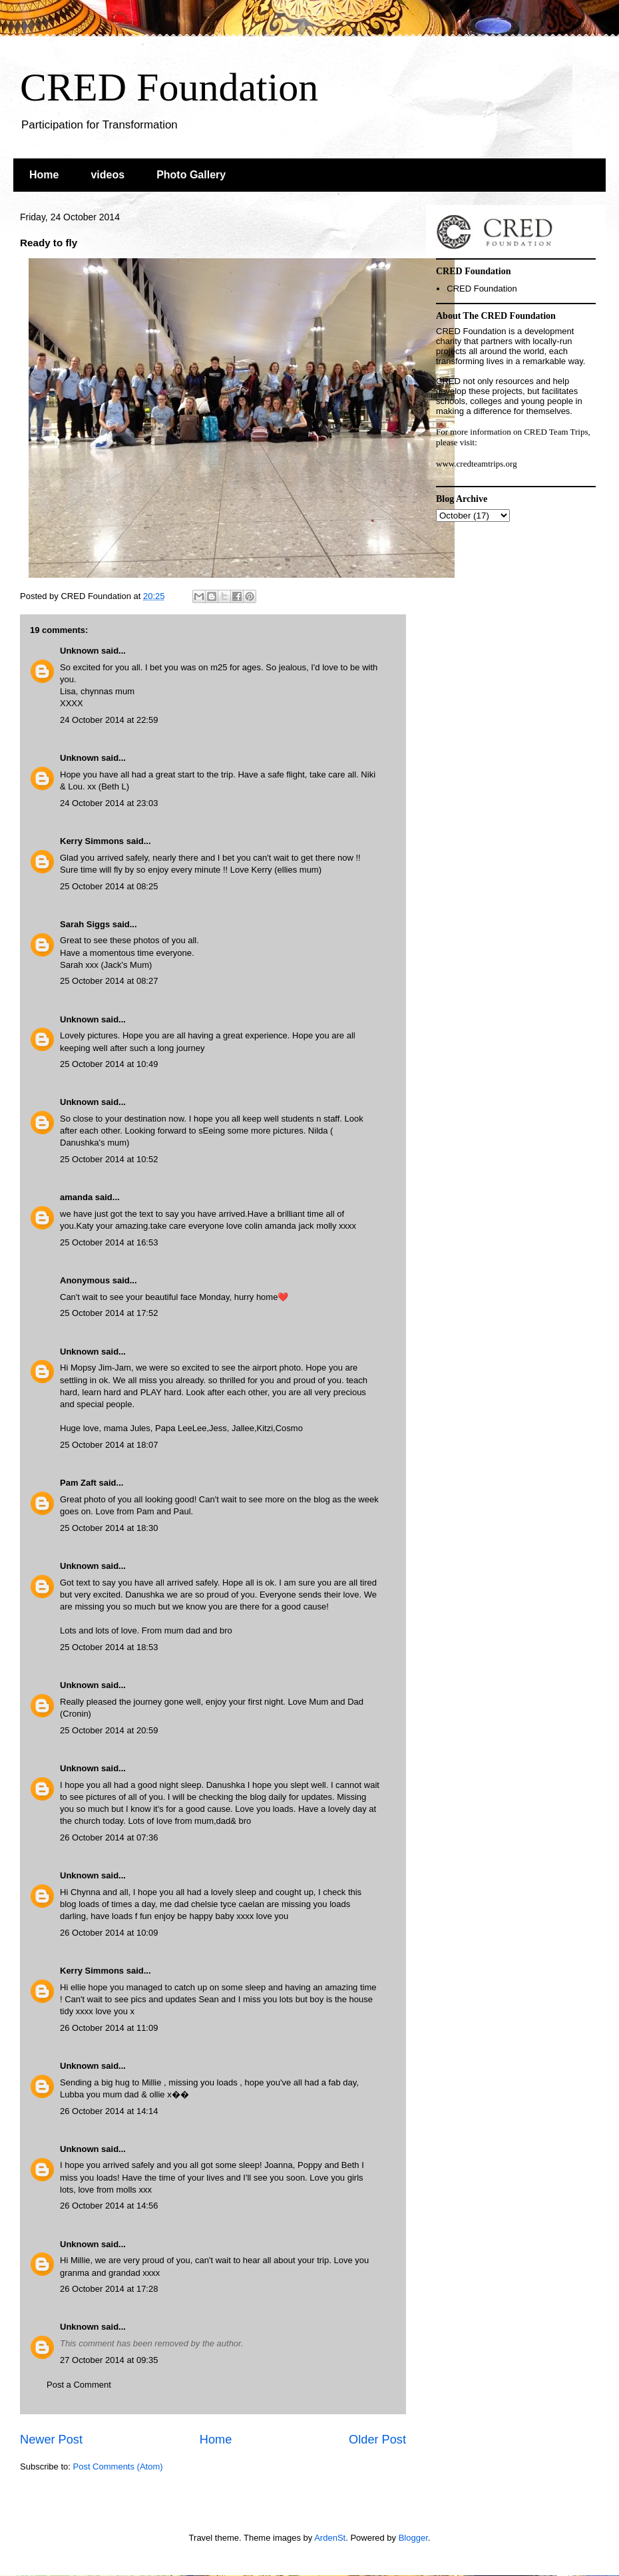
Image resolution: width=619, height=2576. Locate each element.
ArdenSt (329, 2538)
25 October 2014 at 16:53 (109, 1242)
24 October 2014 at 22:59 (109, 720)
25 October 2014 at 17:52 (109, 1313)
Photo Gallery (191, 174)
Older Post (377, 2439)
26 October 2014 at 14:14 (109, 2111)
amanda (76, 1197)
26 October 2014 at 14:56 (109, 2206)
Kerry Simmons (92, 841)
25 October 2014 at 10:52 (109, 1159)
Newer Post (51, 2439)
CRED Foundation (169, 87)
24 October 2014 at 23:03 (109, 803)
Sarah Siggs (86, 924)
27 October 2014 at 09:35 (109, 2360)
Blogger (413, 2538)
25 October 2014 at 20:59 (109, 1730)
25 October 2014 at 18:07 (109, 1445)
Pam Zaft (78, 1483)
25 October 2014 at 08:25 (109, 886)
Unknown (79, 651)
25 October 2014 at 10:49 (109, 1064)
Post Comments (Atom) (118, 2466)
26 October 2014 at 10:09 (109, 1933)
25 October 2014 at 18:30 (109, 1528)
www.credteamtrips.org (476, 464)
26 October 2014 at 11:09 (109, 2028)
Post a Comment (79, 2385)
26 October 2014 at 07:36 (109, 1837)
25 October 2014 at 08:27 (109, 981)
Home (44, 174)
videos (107, 174)
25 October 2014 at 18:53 (109, 1647)
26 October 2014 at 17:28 (109, 2289)
